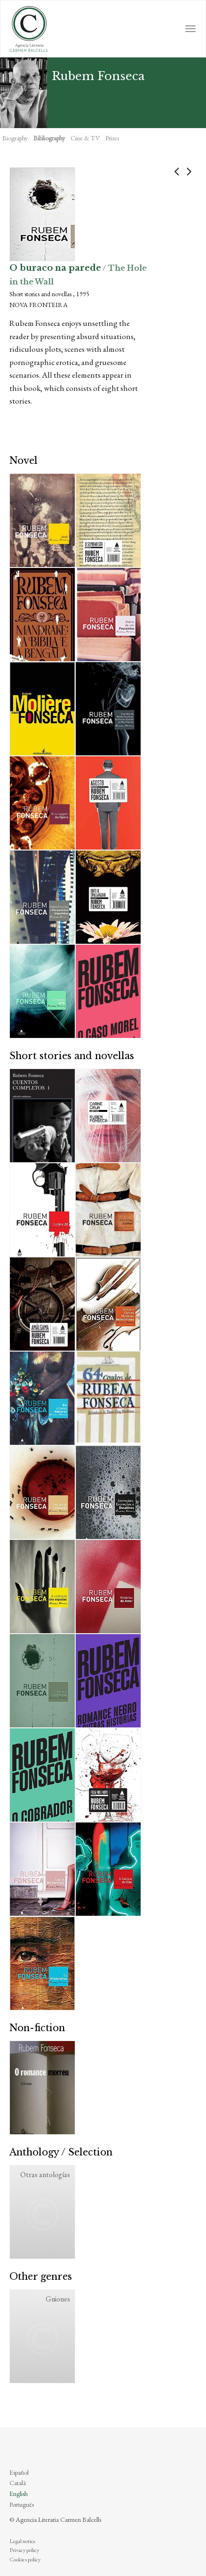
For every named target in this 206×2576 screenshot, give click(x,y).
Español (19, 2472)
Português (21, 2504)
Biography (15, 138)
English (18, 2493)
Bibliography (49, 138)
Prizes (112, 138)
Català (17, 2483)
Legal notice (22, 2541)
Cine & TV (85, 138)
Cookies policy (24, 2559)
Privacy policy (24, 2550)
